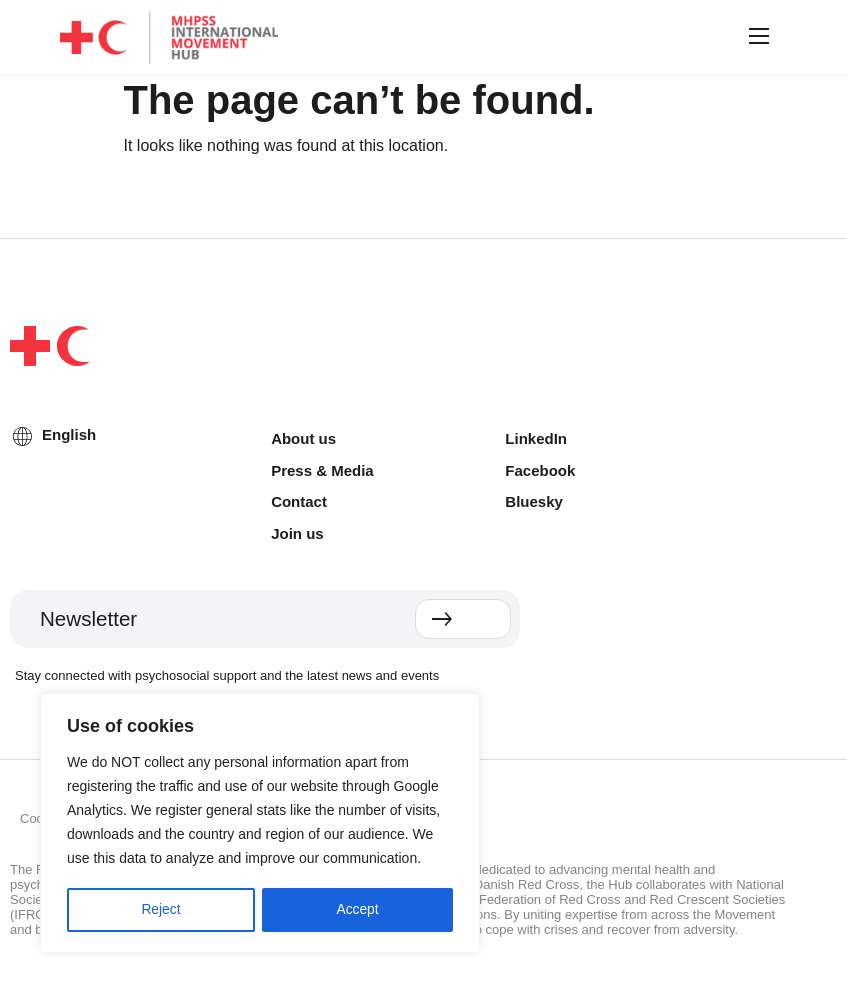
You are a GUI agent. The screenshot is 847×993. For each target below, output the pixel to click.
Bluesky (534, 501)
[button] (756, 37)
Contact (299, 501)
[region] (260, 824)
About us (303, 438)
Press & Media (322, 470)
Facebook (540, 470)
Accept (357, 910)
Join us (297, 533)
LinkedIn (536, 438)
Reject (161, 910)
